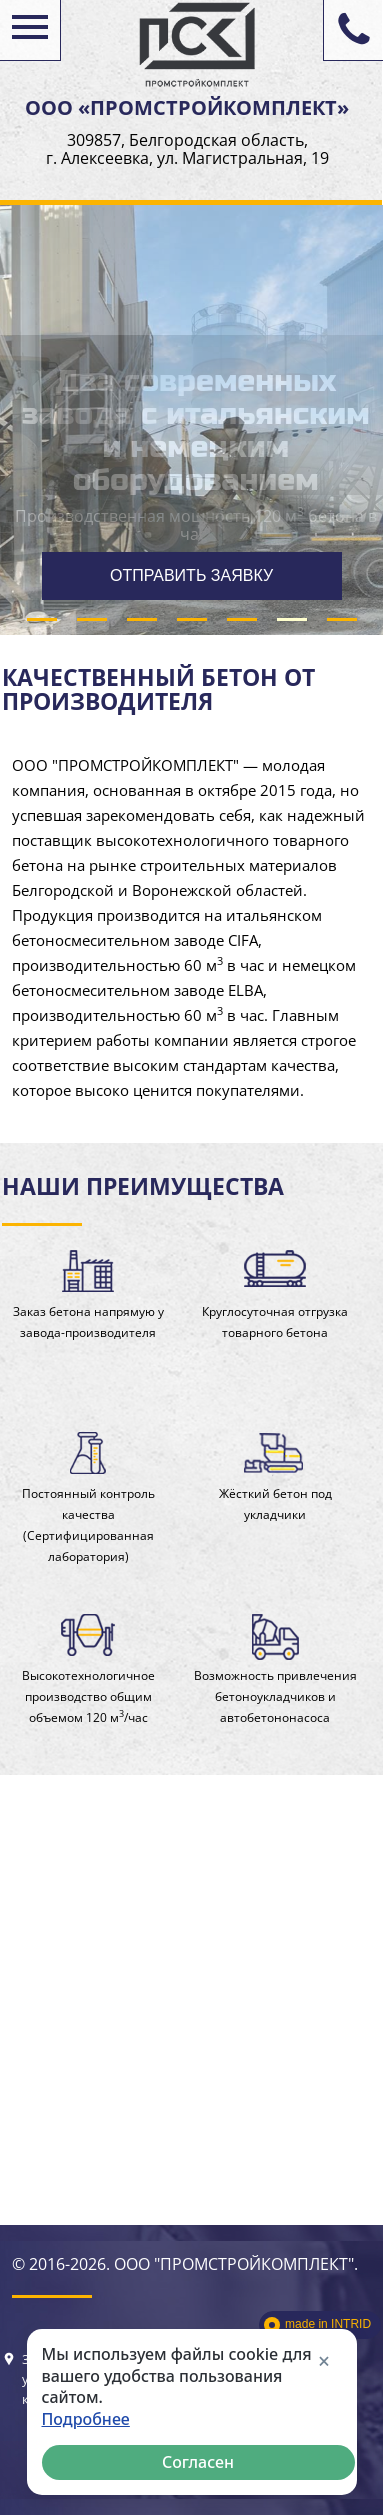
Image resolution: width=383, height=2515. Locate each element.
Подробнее (86, 2419)
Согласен (198, 2462)
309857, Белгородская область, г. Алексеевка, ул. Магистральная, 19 (187, 149)
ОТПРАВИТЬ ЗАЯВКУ (191, 575)
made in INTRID (328, 2324)
